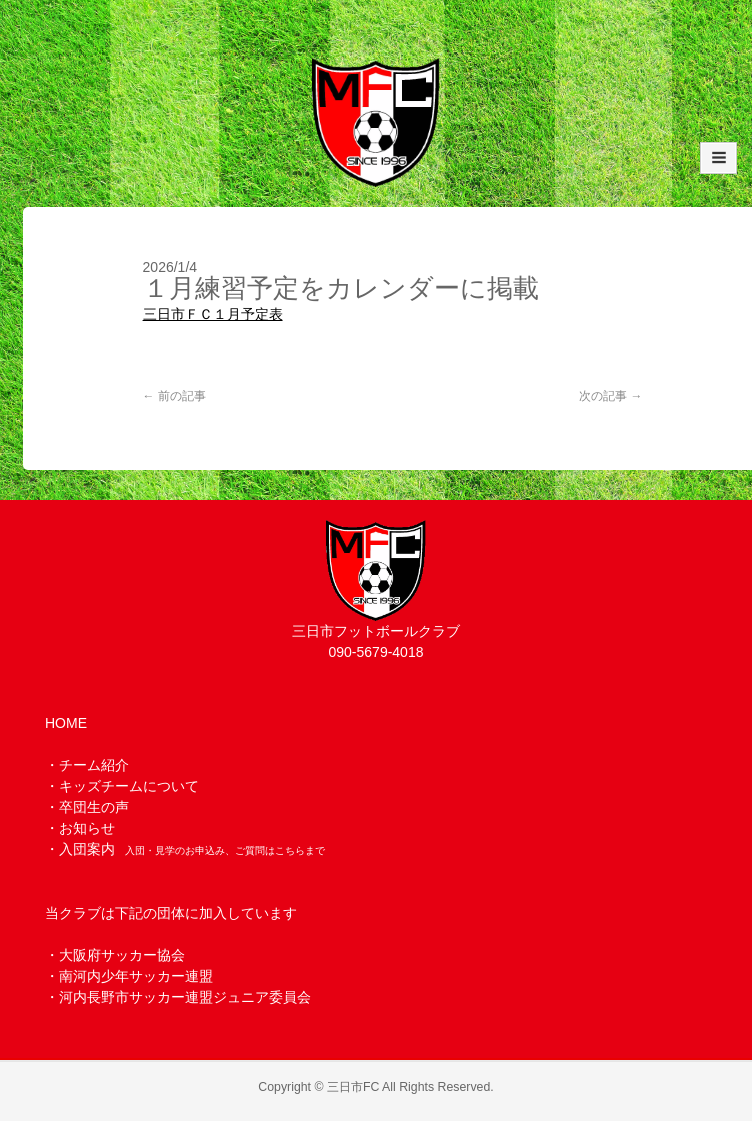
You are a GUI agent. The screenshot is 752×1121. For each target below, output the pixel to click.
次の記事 (610, 396)
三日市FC (353, 1087)
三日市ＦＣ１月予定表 (213, 314)
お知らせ (87, 828)
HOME (66, 723)
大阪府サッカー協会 (122, 955)
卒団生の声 (94, 807)
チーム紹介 (94, 765)
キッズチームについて (129, 786)
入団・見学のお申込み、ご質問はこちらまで (225, 850)
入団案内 (87, 849)
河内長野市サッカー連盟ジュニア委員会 (185, 997)
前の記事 (174, 396)
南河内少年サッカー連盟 (136, 976)
